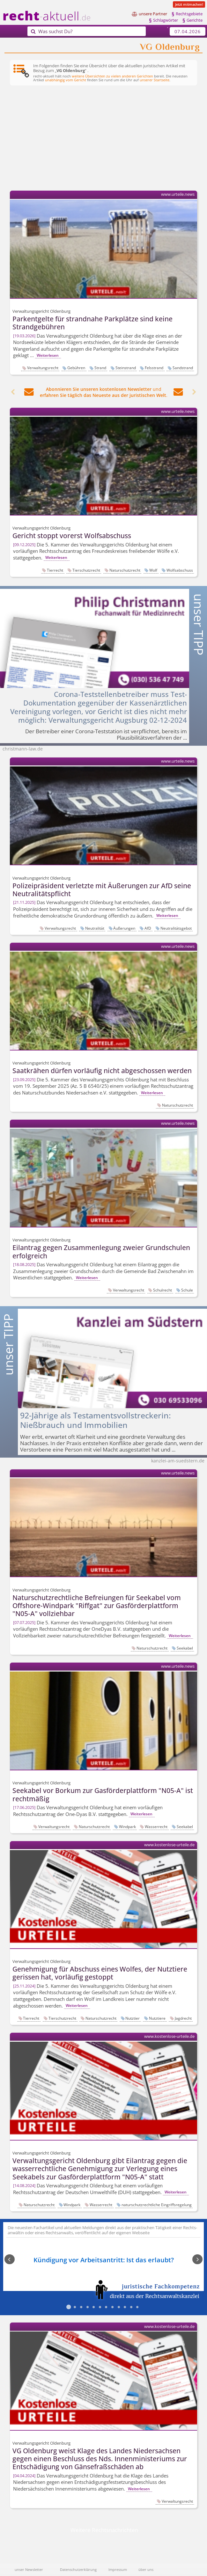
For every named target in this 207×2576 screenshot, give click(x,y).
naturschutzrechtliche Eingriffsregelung (157, 2204)
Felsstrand (154, 367)
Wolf (153, 570)
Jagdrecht (183, 2018)
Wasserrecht (156, 1826)
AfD (147, 928)
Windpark (127, 1826)
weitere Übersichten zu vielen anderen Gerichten (112, 76)
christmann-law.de (23, 749)
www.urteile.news (178, 194)
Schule (187, 1289)
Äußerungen (124, 928)
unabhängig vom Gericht (65, 79)
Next (194, 2259)
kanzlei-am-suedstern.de (177, 1461)
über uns (145, 2569)
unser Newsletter (29, 2569)
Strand (100, 367)
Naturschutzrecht (124, 570)
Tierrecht (55, 570)
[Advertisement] (103, 138)
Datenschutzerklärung (78, 2569)
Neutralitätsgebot (176, 928)
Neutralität (94, 928)
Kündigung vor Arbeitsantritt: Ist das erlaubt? (103, 2260)
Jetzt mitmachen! (189, 4)
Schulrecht (162, 1289)
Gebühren (76, 367)
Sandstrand (183, 367)
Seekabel (185, 1647)
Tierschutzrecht (86, 570)
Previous (13, 2259)
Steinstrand (125, 367)
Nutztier (132, 2018)
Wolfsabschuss (179, 570)
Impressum (117, 2569)
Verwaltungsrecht (42, 367)
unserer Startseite (154, 79)
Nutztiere (157, 2018)
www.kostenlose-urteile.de (169, 1845)
